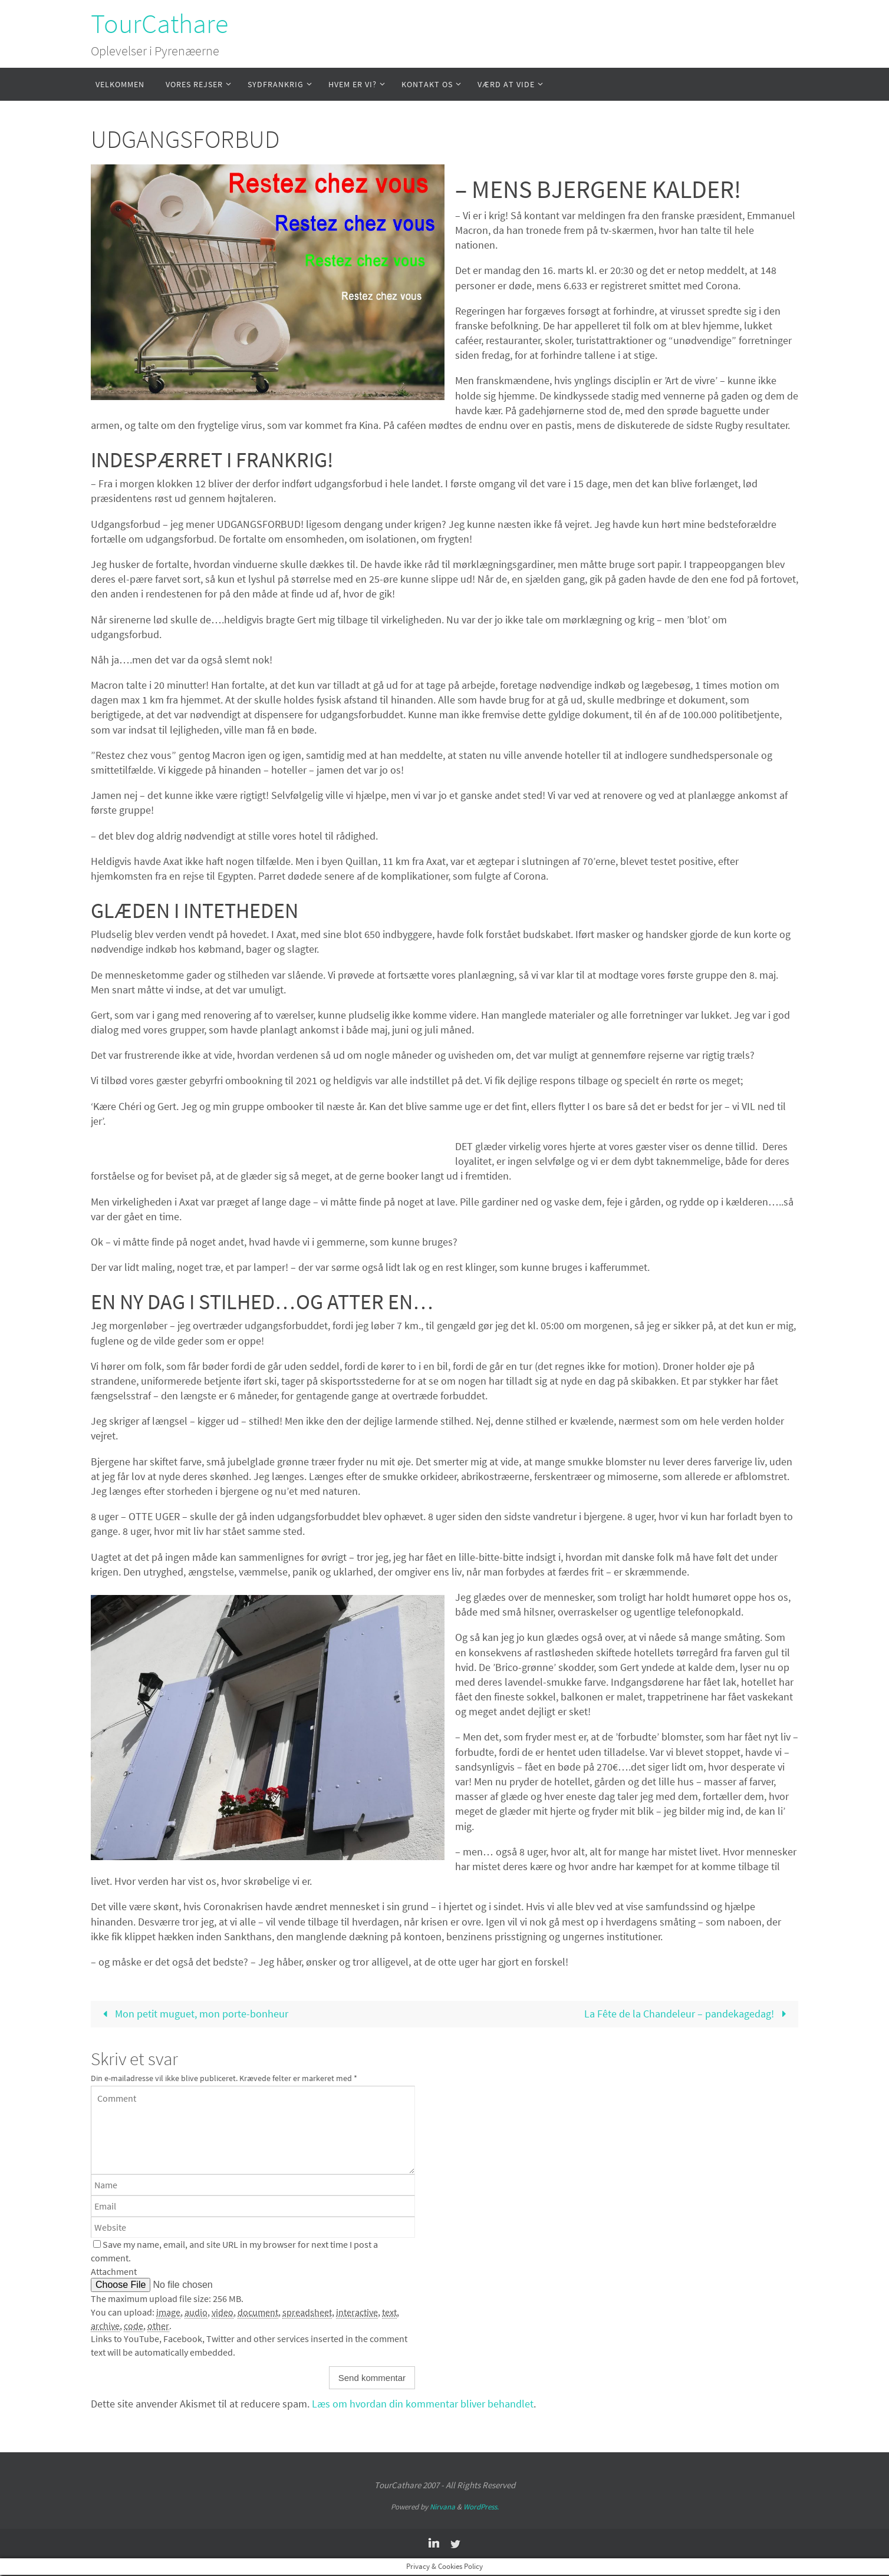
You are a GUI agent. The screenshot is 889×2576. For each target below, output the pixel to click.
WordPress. (481, 2508)
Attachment (114, 2272)
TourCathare (159, 23)
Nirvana (442, 2508)
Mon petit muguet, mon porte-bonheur (193, 2014)
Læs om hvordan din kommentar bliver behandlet (423, 2404)
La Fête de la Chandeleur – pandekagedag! (687, 2014)
